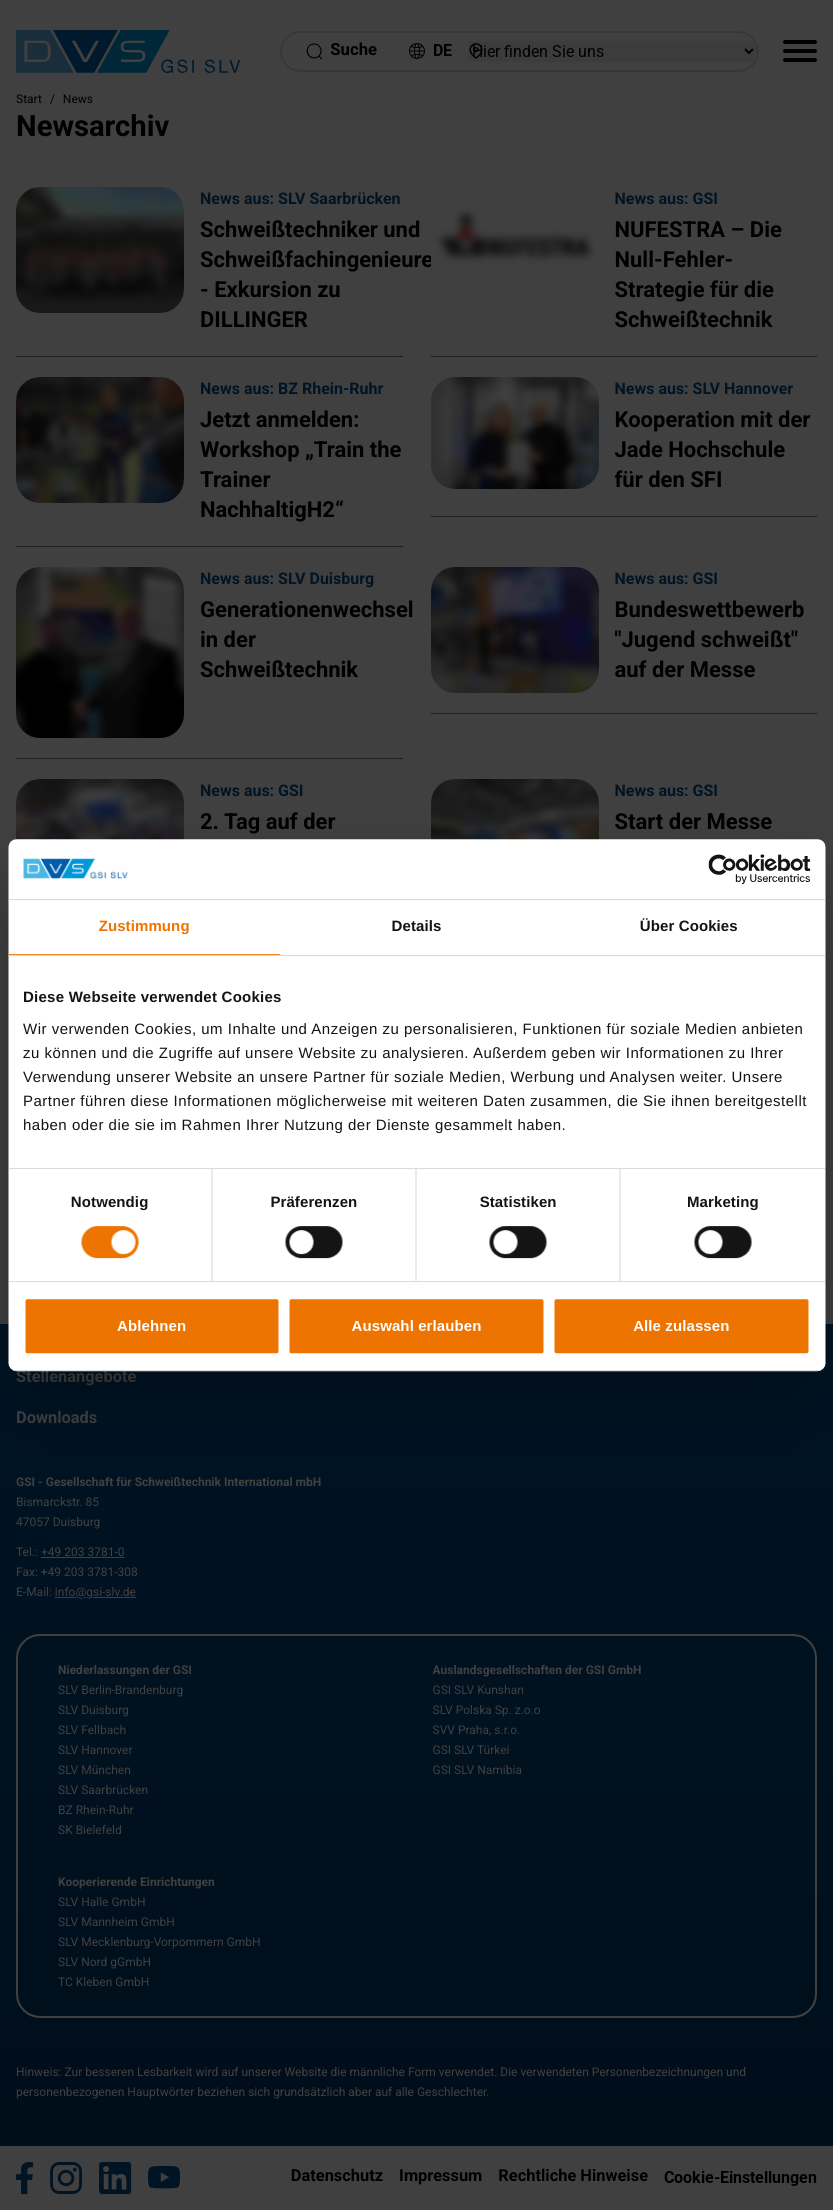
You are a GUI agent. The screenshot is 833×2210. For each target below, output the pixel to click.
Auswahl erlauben (417, 1325)
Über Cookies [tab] (689, 926)
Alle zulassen (681, 1325)
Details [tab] (417, 926)
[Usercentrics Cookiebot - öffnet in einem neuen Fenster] (722, 869)
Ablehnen (151, 1325)
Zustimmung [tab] (144, 926)
